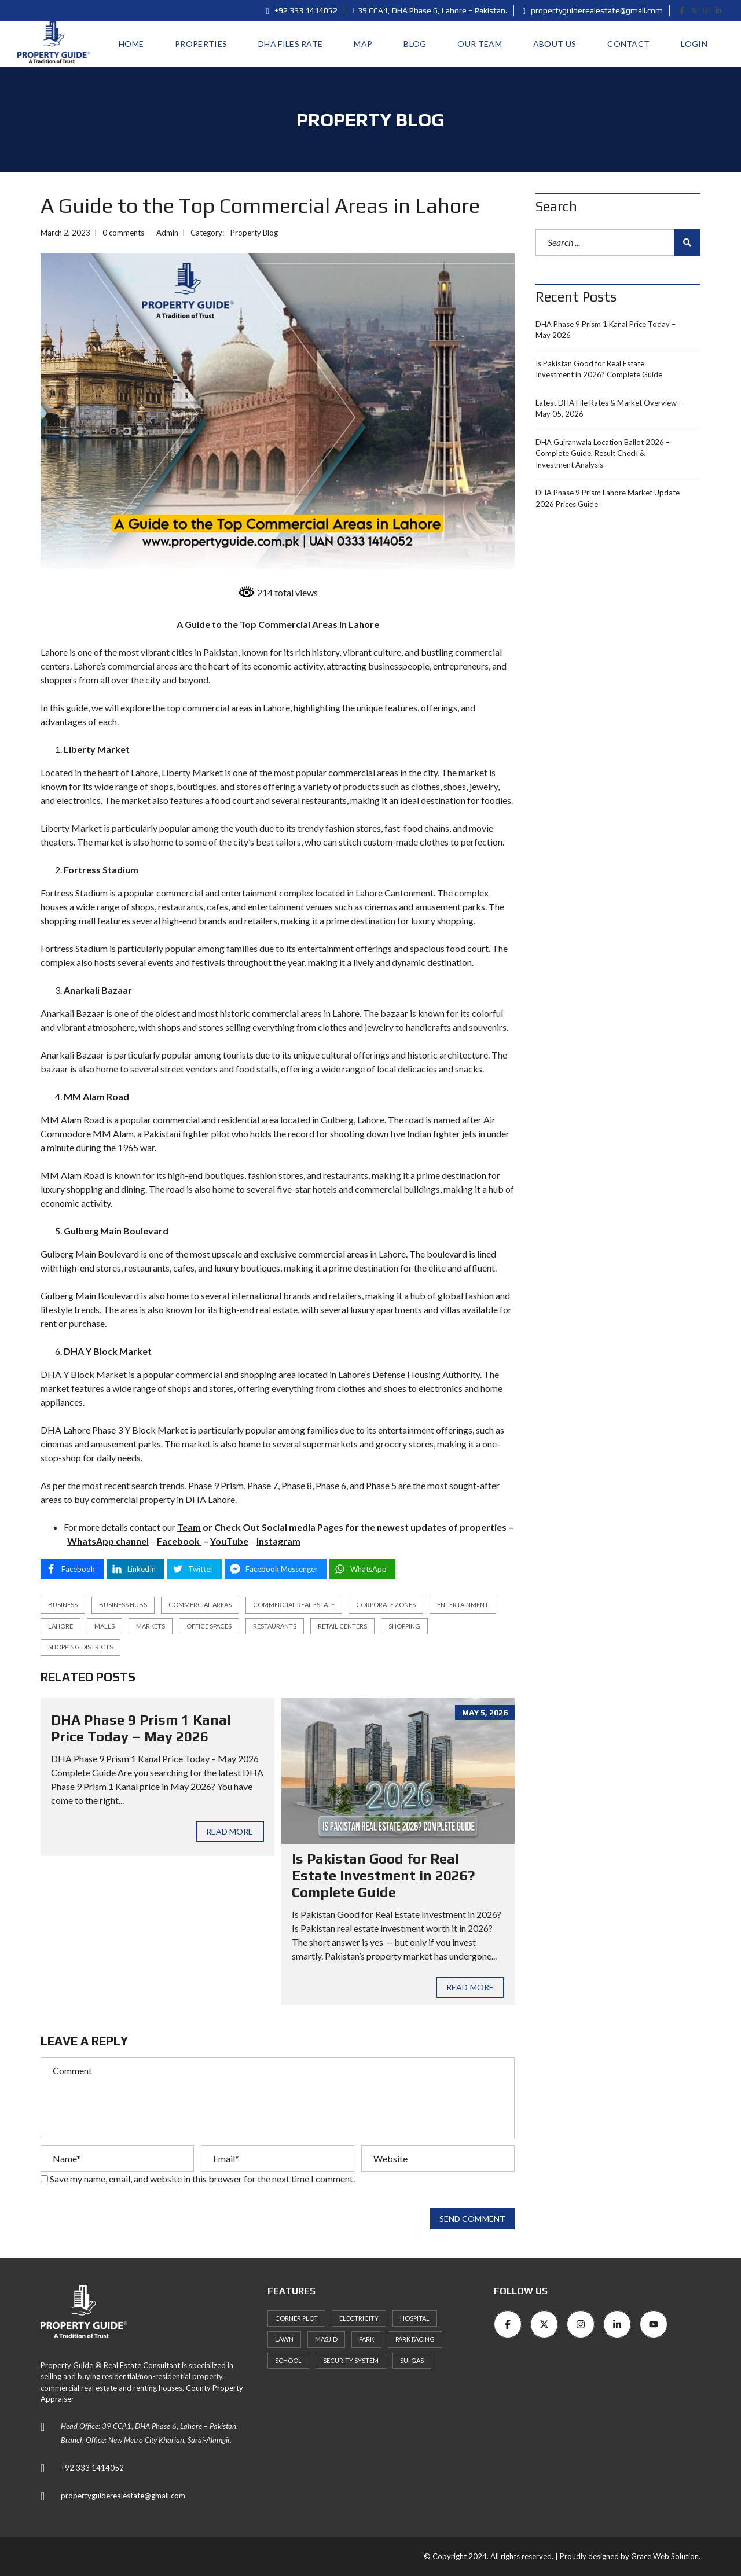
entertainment (463, 1604)
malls (104, 1626)
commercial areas (200, 1604)
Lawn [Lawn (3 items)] (284, 2339)
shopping (404, 1626)
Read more (230, 1831)
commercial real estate (294, 1604)
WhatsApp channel (108, 1540)
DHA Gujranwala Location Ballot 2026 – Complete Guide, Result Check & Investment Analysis (602, 453)
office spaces (209, 1626)
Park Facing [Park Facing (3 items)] (415, 2339)
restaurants (274, 1626)
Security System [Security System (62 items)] (351, 2360)
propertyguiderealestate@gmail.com (593, 10)
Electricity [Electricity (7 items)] (359, 2318)
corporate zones (386, 1604)
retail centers (342, 1626)
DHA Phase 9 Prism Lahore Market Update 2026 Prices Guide (607, 498)
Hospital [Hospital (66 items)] (415, 2318)
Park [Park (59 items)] (366, 2339)
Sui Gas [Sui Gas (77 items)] (412, 2360)
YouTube (229, 1540)
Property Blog (254, 232)
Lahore (60, 1626)
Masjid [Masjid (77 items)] (326, 2339)
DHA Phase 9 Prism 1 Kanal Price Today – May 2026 (141, 1728)
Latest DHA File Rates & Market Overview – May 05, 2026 (609, 408)
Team (189, 1527)
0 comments (123, 232)
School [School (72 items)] (288, 2360)
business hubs (123, 1604)
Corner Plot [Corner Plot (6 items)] (296, 2318)
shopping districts (80, 1647)
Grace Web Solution (665, 2556)
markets (150, 1626)
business (63, 1604)
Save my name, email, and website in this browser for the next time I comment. (202, 2178)
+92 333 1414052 (302, 10)
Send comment (472, 2218)
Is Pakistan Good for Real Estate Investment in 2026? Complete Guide (383, 1875)
